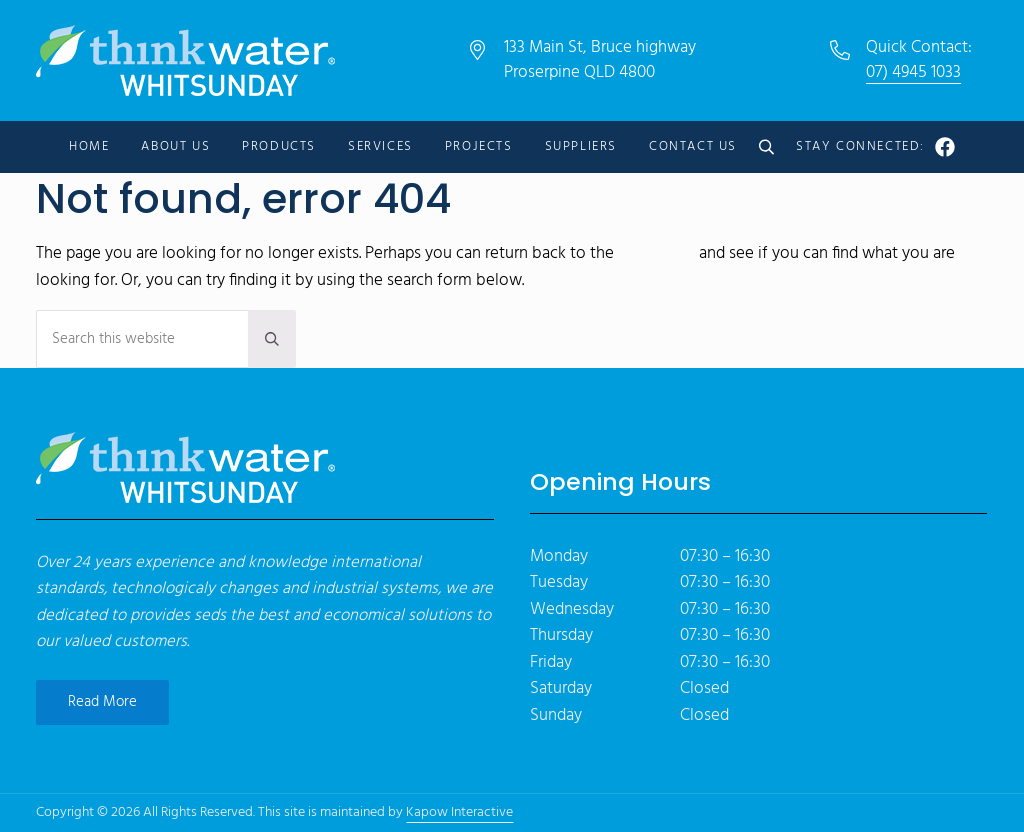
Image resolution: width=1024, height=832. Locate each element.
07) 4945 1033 (913, 73)
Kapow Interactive (459, 812)
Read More (102, 702)
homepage (656, 254)
